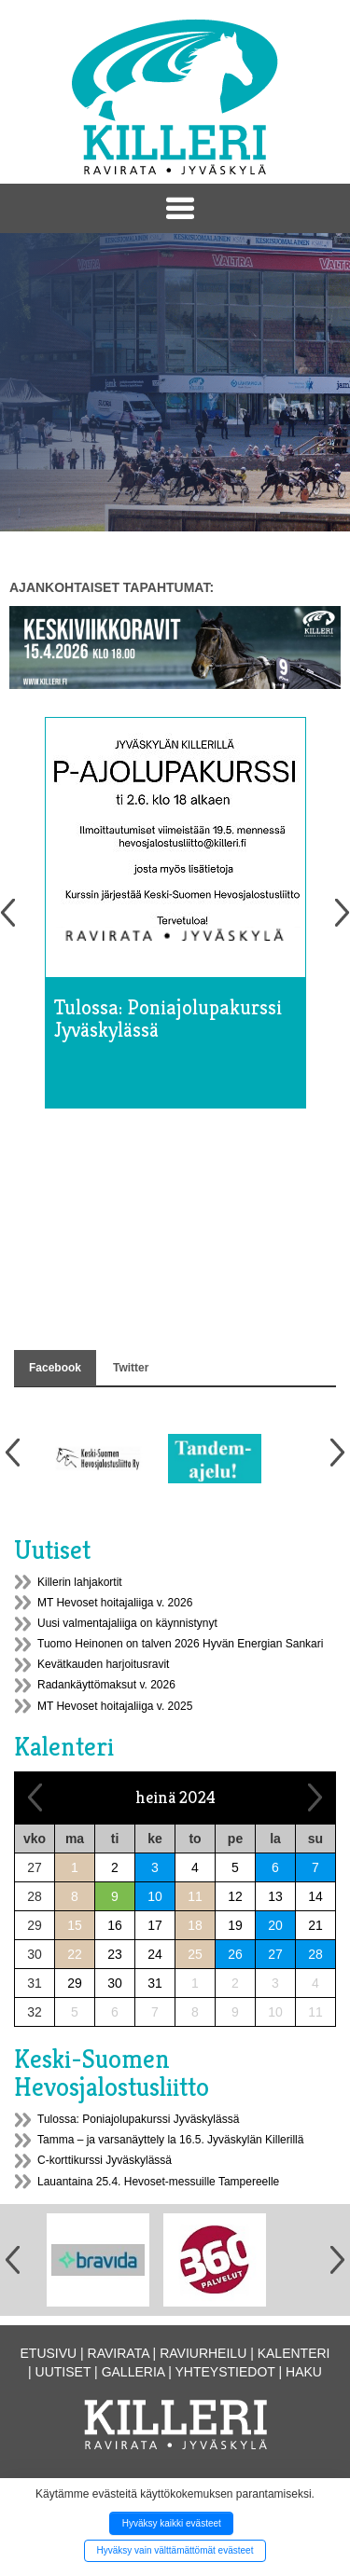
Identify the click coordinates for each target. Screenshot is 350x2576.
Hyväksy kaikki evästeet (171, 2523)
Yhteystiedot (225, 2371)
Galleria (133, 2371)
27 (275, 1954)
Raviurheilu (203, 2353)
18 (195, 1925)
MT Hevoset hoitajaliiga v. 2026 (114, 1602)
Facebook (55, 1367)
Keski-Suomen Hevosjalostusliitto (111, 2073)
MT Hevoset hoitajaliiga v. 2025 (114, 1706)
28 (315, 1954)
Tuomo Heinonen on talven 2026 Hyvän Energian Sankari (180, 1643)
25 (195, 1954)
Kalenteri (64, 1746)
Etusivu (49, 2353)
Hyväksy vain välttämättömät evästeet (175, 2550)
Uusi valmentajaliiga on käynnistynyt (127, 1623)
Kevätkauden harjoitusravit (103, 1664)
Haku (304, 2371)
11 (195, 1896)
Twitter (130, 1367)
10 (154, 1896)
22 (74, 1954)
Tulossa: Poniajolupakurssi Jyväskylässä (138, 2119)
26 (235, 1954)
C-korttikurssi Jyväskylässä (104, 2160)
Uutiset (52, 1550)
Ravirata (118, 2353)
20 (275, 1925)
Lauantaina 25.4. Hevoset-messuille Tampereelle (158, 2181)
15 (74, 1925)
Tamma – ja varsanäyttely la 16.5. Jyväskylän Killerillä (170, 2139)
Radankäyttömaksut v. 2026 (106, 1684)
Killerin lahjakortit (79, 1582)
